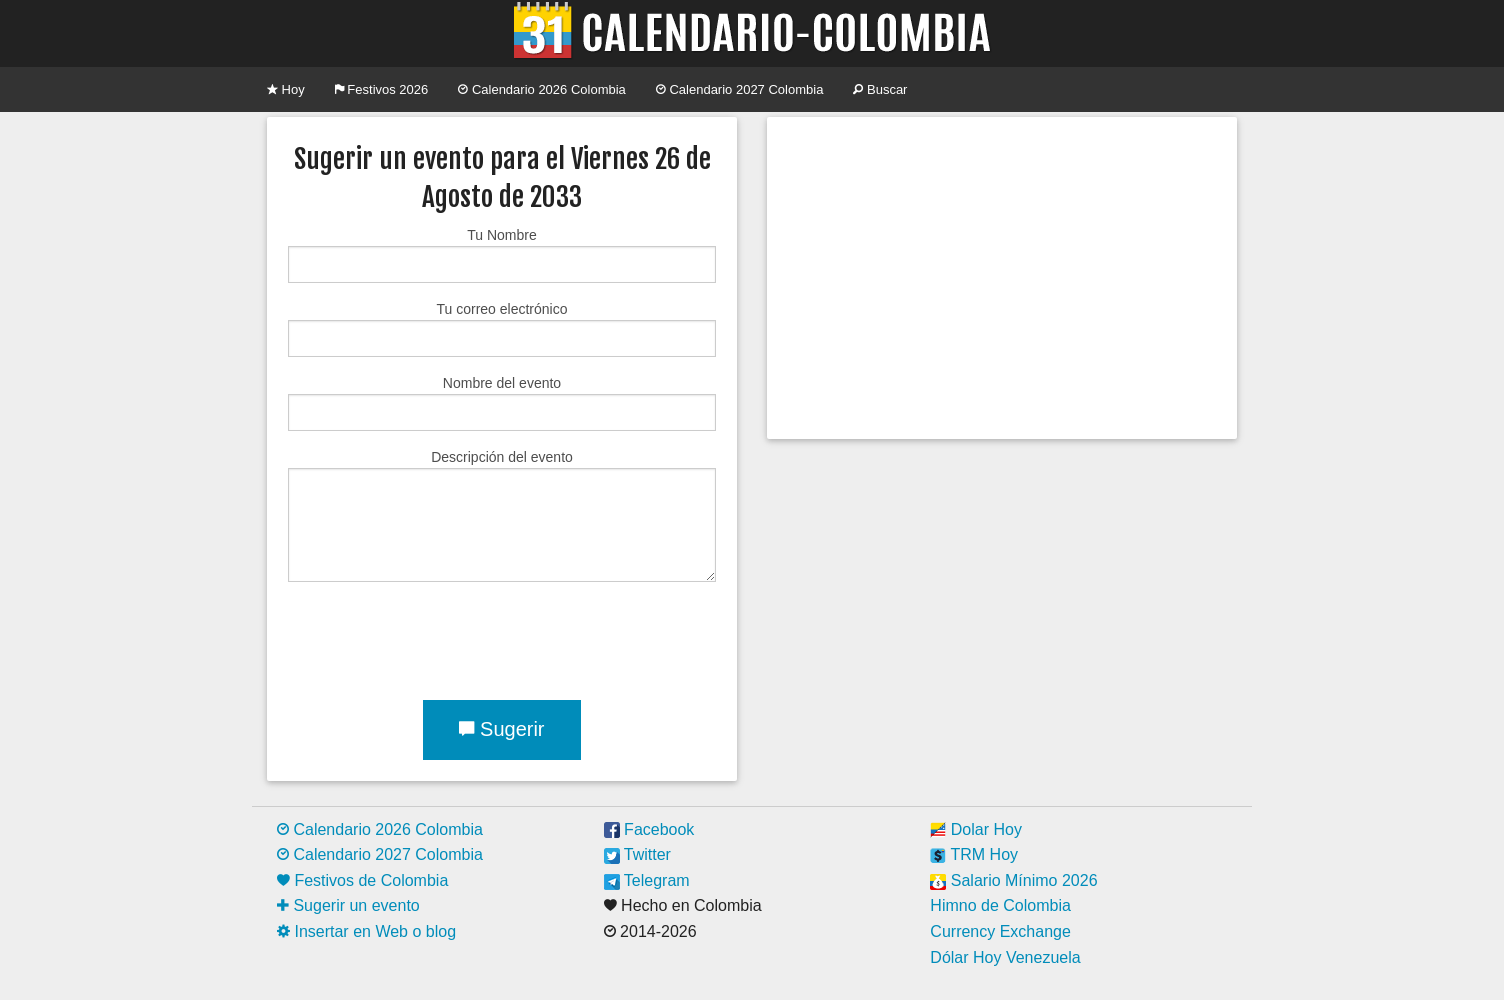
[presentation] (440, 637)
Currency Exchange (1000, 931)
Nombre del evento (502, 403)
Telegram (647, 880)
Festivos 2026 (382, 89)
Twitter (637, 854)
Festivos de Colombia (362, 880)
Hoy (286, 89)
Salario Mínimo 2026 (1013, 880)
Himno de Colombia (1000, 905)
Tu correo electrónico (502, 329)
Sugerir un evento (348, 905)
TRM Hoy (974, 854)
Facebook (649, 829)
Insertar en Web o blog (366, 931)
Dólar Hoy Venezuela (1005, 957)
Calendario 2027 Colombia (740, 89)
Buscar (880, 89)
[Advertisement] (1002, 278)
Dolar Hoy (976, 829)
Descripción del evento (502, 515)
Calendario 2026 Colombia (542, 89)
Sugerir (501, 729)
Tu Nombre (502, 255)
